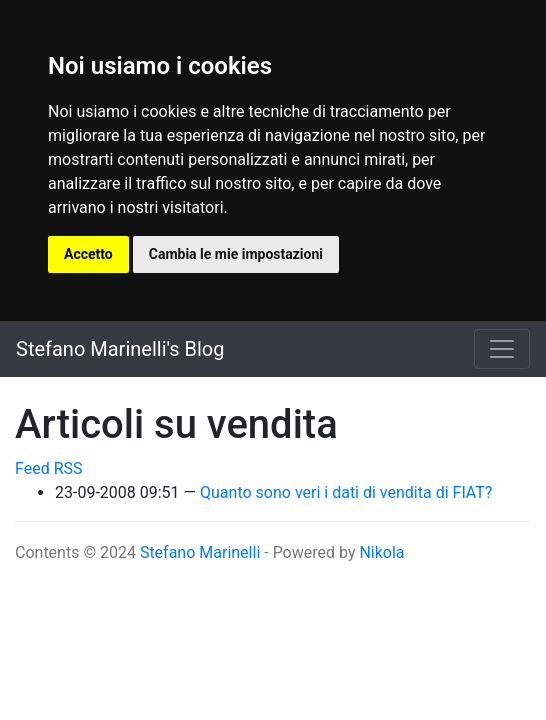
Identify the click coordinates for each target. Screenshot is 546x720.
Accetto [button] (88, 254)
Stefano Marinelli (200, 552)
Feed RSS (49, 468)
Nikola (381, 552)
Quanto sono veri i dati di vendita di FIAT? (346, 492)
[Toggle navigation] (502, 349)
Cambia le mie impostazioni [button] (236, 254)
